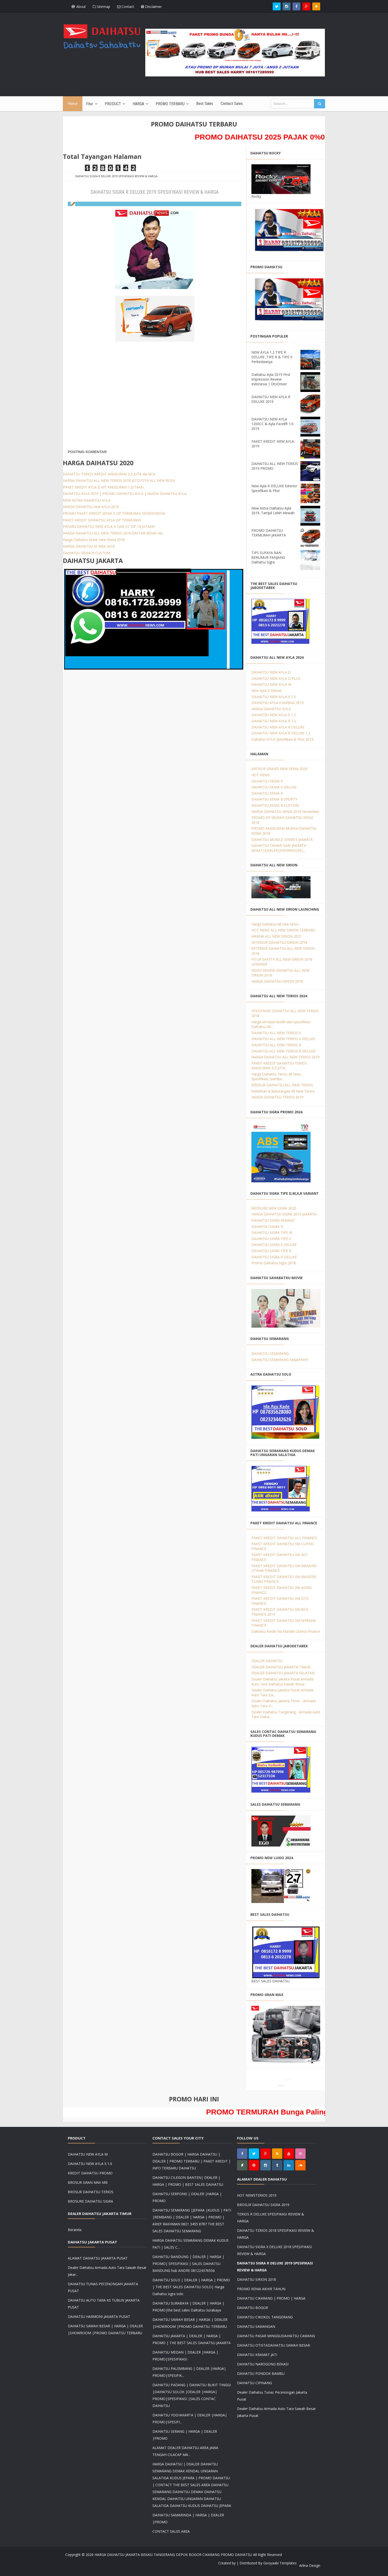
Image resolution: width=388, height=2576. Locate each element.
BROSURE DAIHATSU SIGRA (90, 2201)
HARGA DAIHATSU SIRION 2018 (277, 981)
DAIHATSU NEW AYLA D (271, 672)
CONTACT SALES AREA (171, 2531)
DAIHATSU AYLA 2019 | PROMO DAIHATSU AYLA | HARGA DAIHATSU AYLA (125, 493)
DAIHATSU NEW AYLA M (271, 684)
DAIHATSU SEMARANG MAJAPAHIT (280, 1359)
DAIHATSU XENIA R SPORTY (274, 799)
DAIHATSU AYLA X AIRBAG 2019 (277, 702)
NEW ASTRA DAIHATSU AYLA (86, 500)
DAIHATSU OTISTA (252, 2345)
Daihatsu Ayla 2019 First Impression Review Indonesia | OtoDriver (270, 379)
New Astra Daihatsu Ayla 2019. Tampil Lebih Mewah (272, 510)
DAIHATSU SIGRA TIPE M (271, 1232)
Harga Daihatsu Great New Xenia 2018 (94, 539)
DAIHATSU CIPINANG (254, 2383)
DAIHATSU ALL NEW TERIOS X (276, 1032)
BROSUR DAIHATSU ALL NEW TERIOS (282, 1085)
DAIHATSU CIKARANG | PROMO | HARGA (271, 2298)
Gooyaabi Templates (280, 2563)
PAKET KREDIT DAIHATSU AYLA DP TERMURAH (102, 520)
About (78, 6)
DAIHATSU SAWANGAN (256, 2326)
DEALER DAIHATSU (267, 1660)
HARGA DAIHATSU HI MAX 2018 (89, 546)
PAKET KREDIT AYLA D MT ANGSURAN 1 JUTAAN (103, 487)
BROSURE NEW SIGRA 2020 (273, 1208)
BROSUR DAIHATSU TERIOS (90, 2191)
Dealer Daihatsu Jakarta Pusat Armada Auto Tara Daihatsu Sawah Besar (282, 1681)
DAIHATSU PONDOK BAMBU (261, 2373)
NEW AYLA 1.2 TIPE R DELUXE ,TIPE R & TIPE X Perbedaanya (271, 357)
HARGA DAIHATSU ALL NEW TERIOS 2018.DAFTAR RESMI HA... (114, 533)
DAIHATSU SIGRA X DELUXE (274, 1244)
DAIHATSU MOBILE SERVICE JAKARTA (282, 839)
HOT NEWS (260, 775)
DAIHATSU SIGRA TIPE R (271, 1250)
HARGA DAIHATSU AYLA (271, 708)
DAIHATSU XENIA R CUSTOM (86, 553)
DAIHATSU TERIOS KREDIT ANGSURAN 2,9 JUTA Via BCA (109, 474)
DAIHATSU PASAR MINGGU (259, 2335)
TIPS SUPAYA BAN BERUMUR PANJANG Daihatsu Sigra (268, 557)
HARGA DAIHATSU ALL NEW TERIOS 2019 (285, 1057)
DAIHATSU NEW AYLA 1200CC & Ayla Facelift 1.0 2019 (272, 424)
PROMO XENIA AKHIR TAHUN (261, 2288)
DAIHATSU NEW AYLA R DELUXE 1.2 (280, 733)
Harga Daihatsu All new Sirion (275, 924)
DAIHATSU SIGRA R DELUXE (274, 1257)
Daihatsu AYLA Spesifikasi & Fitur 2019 (282, 739)
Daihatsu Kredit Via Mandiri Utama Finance (285, 1631)
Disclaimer (151, 6)
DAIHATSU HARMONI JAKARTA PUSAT (99, 2316)
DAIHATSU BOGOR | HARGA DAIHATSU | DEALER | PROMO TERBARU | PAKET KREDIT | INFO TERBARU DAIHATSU (191, 2161)
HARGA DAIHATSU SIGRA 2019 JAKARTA (283, 1214)
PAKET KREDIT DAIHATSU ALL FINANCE (284, 1537)
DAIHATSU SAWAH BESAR (289, 2345)
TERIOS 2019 (265, 2195)
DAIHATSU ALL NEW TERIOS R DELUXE (283, 1051)
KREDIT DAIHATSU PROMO (90, 2173)
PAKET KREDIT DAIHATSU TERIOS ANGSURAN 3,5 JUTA (279, 1065)
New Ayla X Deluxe (266, 690)
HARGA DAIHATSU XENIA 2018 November (285, 811)
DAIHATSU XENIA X (267, 781)
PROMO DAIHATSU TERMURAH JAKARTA (268, 532)
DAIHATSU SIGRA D (267, 1226)
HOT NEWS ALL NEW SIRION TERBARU (283, 930)
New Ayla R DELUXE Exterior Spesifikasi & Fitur (274, 488)
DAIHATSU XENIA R (267, 793)
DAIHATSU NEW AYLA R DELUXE (277, 727)
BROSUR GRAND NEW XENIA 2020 (279, 768)
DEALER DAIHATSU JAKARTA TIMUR (280, 1667)
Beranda (74, 2229)
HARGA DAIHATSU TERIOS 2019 (277, 1097)
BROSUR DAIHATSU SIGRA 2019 (263, 2204)
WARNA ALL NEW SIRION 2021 (276, 936)
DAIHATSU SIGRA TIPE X (271, 1238)
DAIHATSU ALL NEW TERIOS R (276, 1045)
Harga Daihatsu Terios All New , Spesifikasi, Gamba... (277, 1076)
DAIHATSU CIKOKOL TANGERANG (265, 2317)
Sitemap (101, 6)
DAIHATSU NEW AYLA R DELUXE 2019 (270, 399)
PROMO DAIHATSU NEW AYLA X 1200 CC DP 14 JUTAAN (109, 526)
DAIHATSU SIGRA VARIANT (273, 1220)
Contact (125, 6)
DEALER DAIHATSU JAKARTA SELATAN (283, 1673)
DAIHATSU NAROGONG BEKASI (263, 2364)
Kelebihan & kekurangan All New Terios (283, 1091)
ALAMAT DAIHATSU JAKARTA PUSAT (98, 2258)
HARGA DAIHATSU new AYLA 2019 (91, 506)
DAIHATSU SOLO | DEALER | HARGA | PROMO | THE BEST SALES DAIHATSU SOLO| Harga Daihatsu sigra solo (191, 2287)
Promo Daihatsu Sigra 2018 (273, 1263)
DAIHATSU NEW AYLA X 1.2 (273, 714)
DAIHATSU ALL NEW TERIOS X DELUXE (283, 1038)
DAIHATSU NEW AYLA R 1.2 (273, 721)
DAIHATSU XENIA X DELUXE (274, 787)
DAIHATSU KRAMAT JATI (257, 2354)
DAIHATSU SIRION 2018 (256, 2279)
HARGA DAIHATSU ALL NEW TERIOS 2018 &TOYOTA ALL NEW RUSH (119, 480)
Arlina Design (309, 2565)
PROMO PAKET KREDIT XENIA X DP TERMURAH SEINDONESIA (114, 513)
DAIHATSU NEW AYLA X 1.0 (273, 696)
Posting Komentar (87, 452)
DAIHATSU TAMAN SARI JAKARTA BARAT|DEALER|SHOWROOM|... (278, 848)
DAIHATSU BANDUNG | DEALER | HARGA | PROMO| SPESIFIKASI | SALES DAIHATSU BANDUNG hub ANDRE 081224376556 (188, 2263)
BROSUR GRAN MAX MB (88, 2182)
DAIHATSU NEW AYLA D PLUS (275, 678)
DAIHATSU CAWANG (298, 2335)
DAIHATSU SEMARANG (270, 1353)
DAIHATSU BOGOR (252, 2307)
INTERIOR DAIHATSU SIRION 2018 (279, 942)
